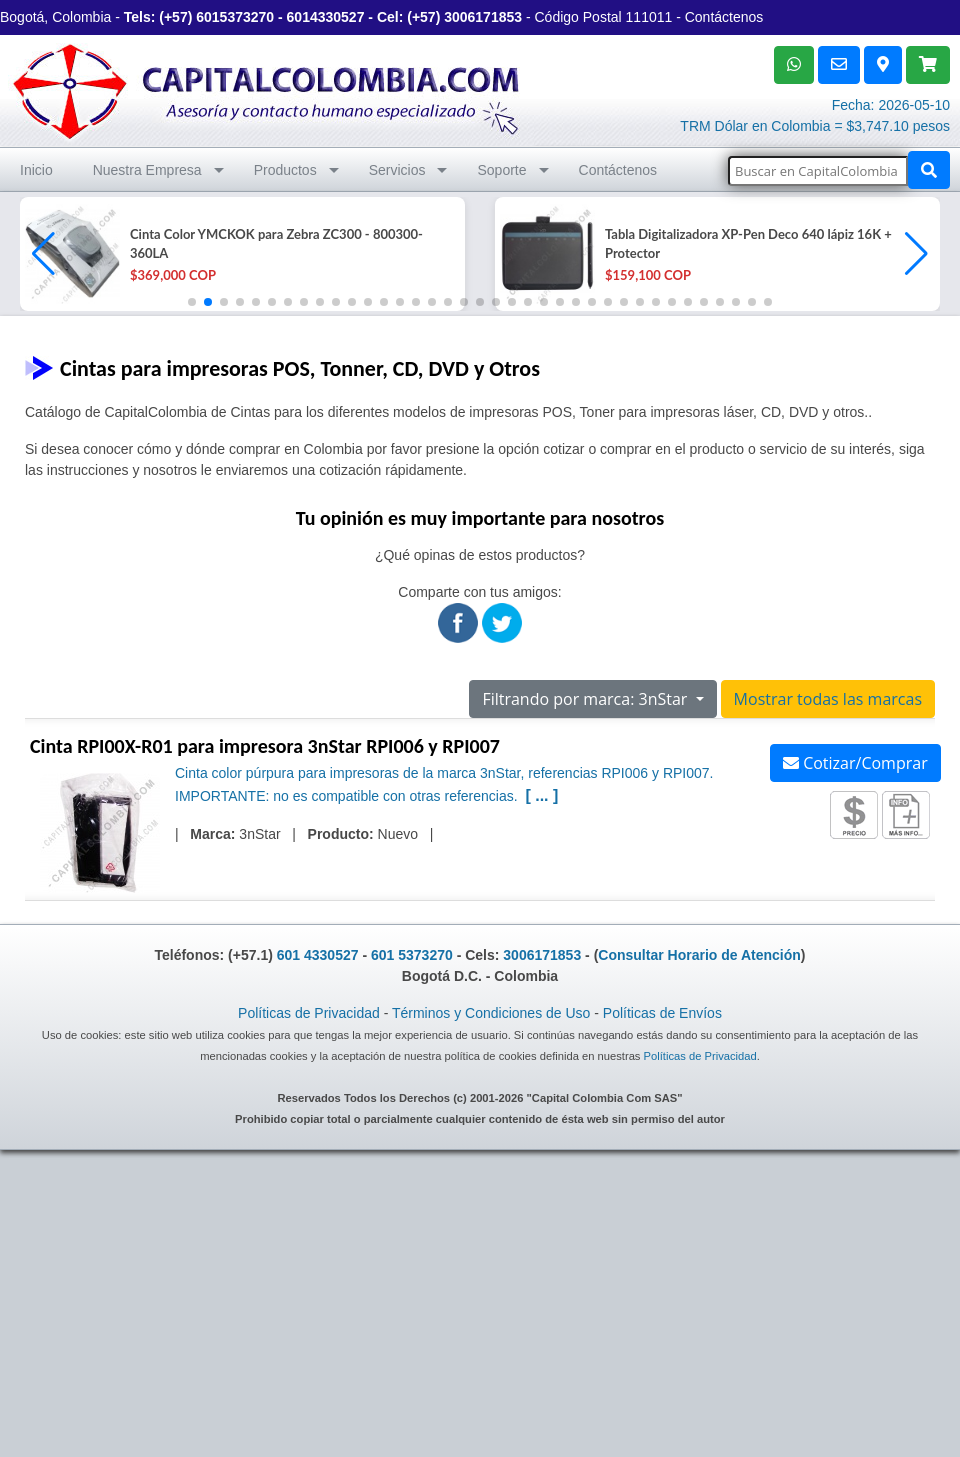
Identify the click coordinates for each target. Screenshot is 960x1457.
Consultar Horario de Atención (699, 955)
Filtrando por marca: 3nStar (586, 699)
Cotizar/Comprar (855, 763)
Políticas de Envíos (662, 1013)
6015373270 (235, 17)
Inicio (36, 170)
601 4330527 (318, 955)
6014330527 (326, 17)
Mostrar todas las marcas (828, 699)
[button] (916, 254)
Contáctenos (724, 17)
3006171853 (483, 17)
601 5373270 (412, 955)
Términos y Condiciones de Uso (491, 1013)
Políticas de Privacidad (309, 1013)
